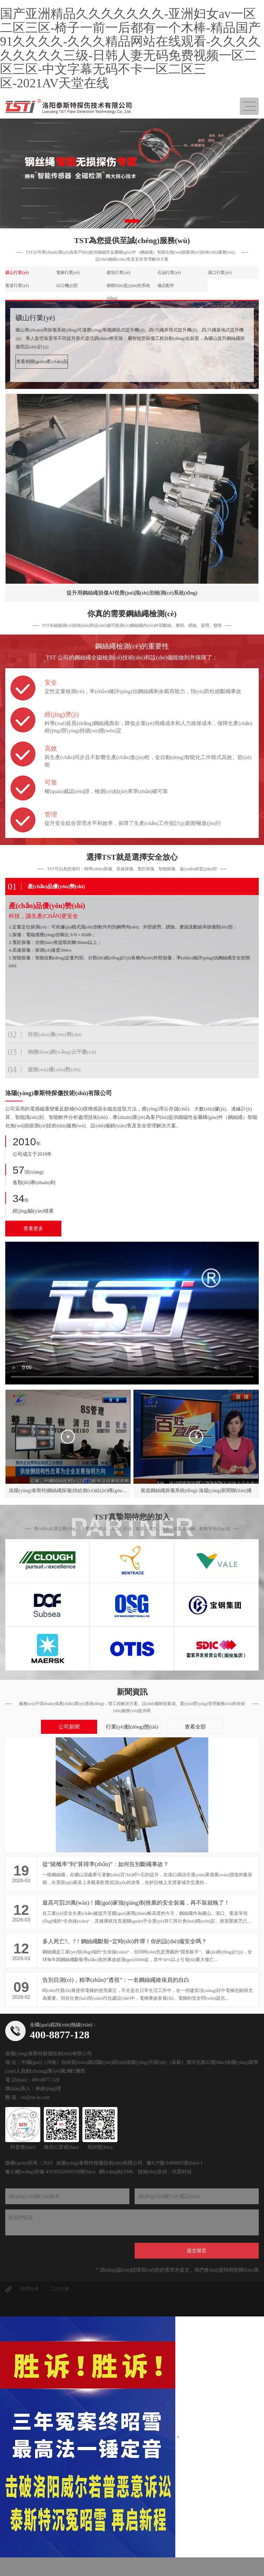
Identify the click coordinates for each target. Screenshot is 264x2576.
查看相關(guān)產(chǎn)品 (41, 361)
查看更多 (33, 1228)
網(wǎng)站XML (116, 2171)
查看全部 (195, 1727)
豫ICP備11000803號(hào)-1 (175, 2163)
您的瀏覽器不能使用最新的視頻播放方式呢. (132, 1313)
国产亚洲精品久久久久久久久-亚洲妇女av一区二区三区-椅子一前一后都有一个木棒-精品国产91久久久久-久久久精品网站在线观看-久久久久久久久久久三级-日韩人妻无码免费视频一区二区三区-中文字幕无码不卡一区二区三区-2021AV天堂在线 (130, 48)
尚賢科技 (182, 2171)
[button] (132, 221)
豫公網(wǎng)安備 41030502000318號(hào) (50, 2171)
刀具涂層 (59, 2289)
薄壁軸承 (29, 2289)
